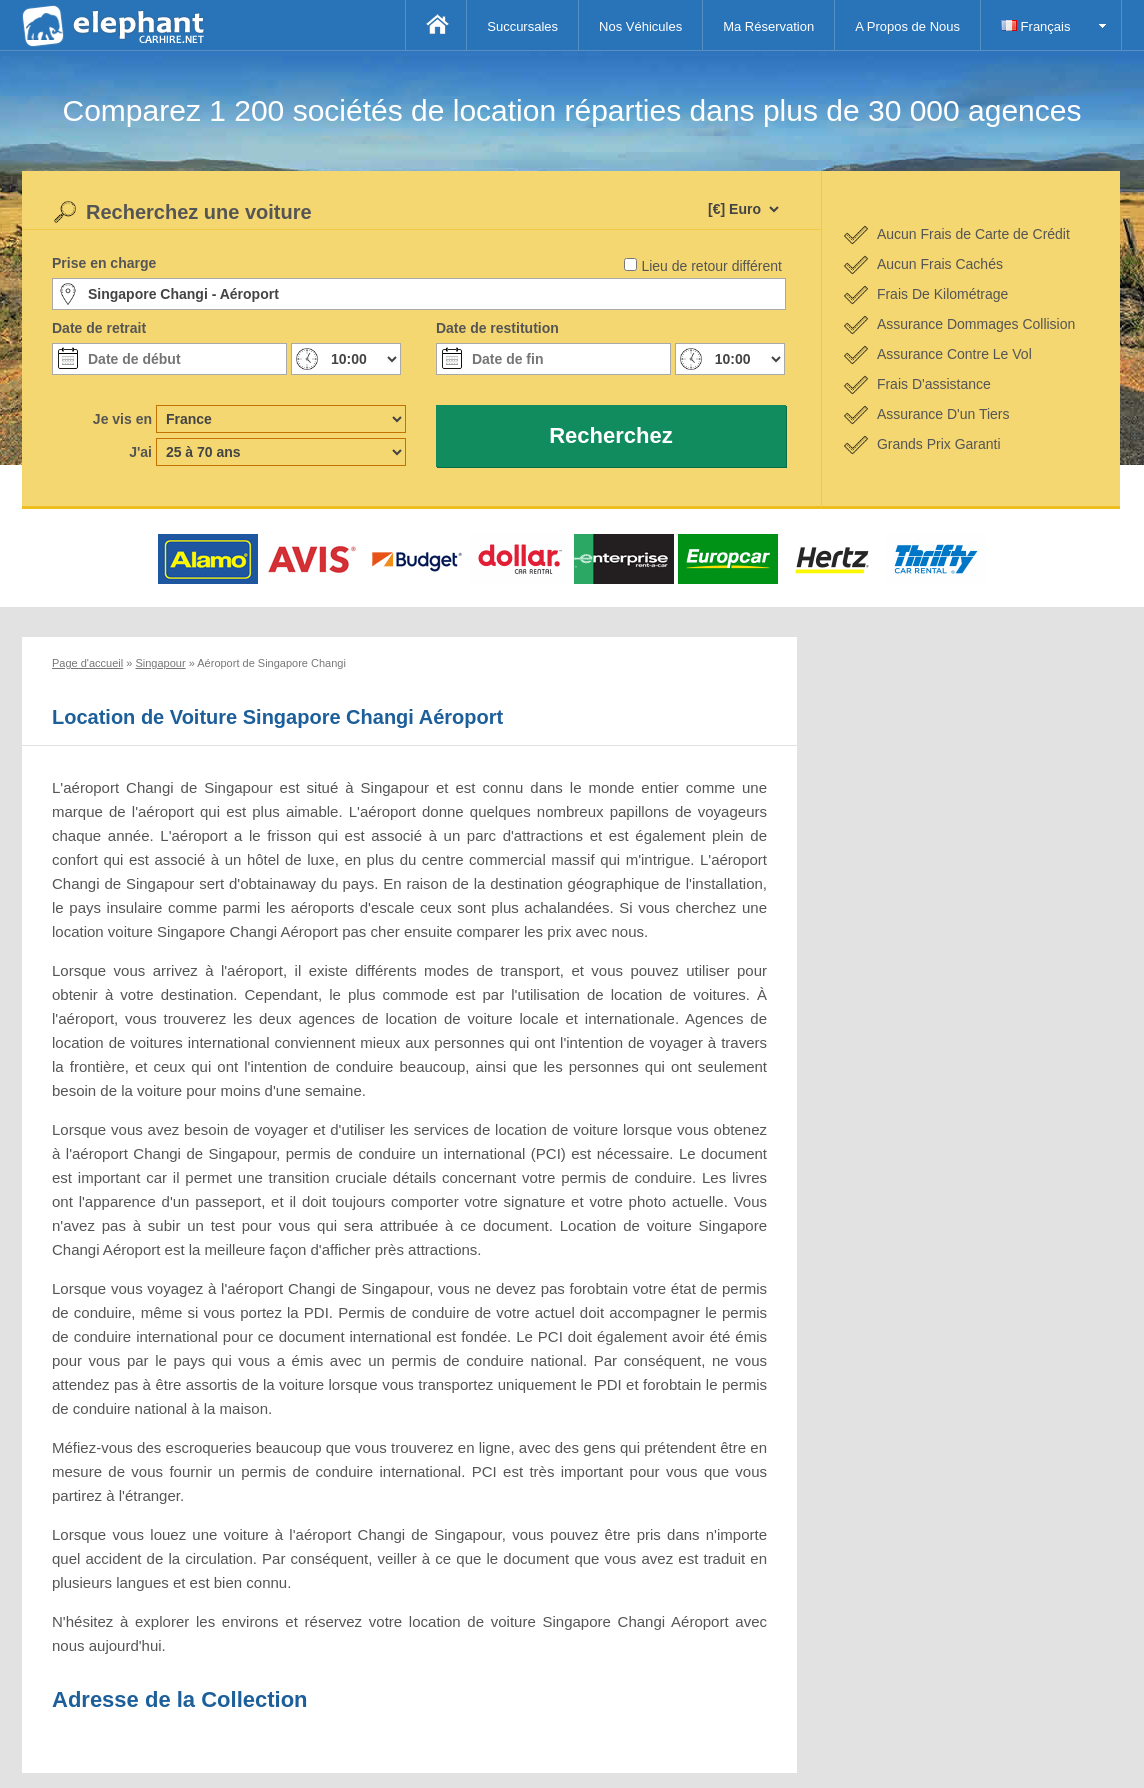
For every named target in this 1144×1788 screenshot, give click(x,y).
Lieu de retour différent (711, 266)
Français (1035, 26)
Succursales (522, 26)
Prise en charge (104, 263)
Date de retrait (99, 328)
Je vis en (122, 419)
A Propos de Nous (907, 26)
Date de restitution (497, 328)
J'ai (140, 452)
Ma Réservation (768, 26)
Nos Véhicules (640, 26)
